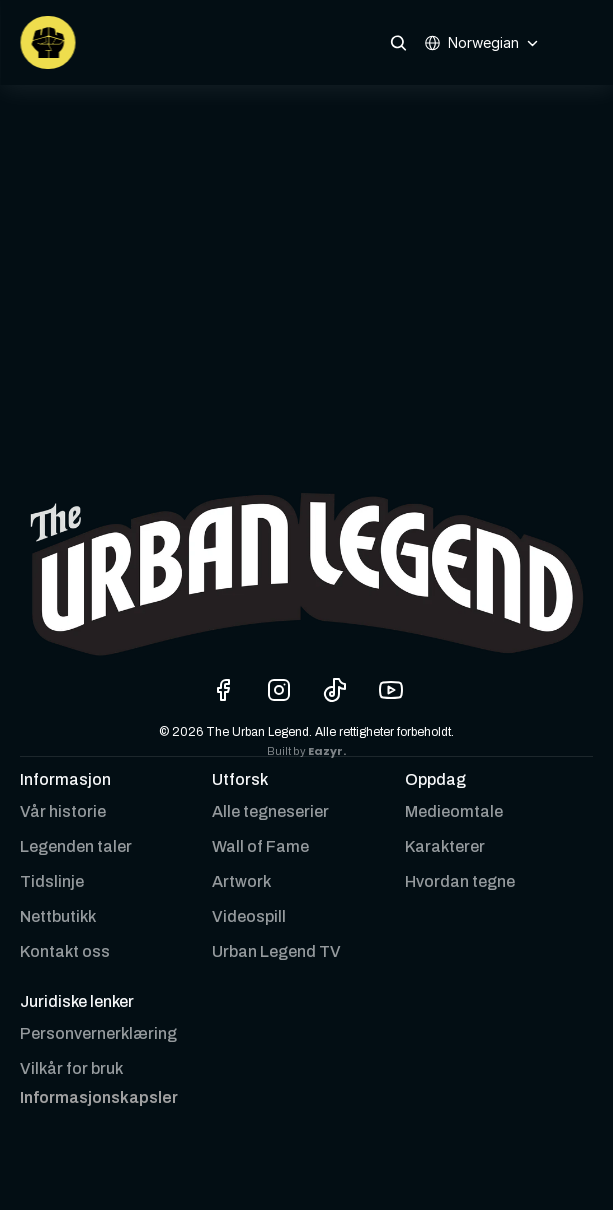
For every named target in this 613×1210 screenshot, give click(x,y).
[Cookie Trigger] (99, 1098)
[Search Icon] (398, 42)
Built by (287, 751)
